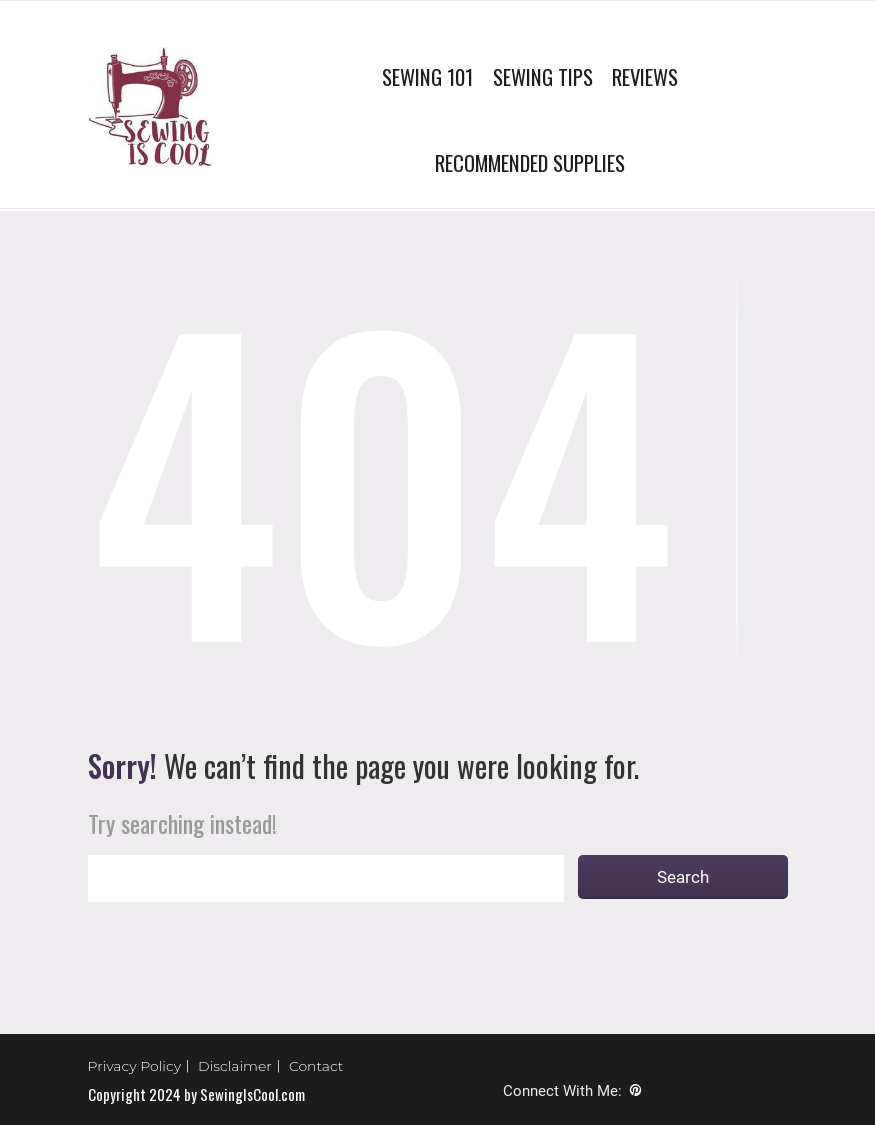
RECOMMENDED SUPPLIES (530, 162)
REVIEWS (645, 76)
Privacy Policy (135, 1066)
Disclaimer (235, 1066)
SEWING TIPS (543, 76)
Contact (316, 1066)
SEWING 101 (427, 76)
